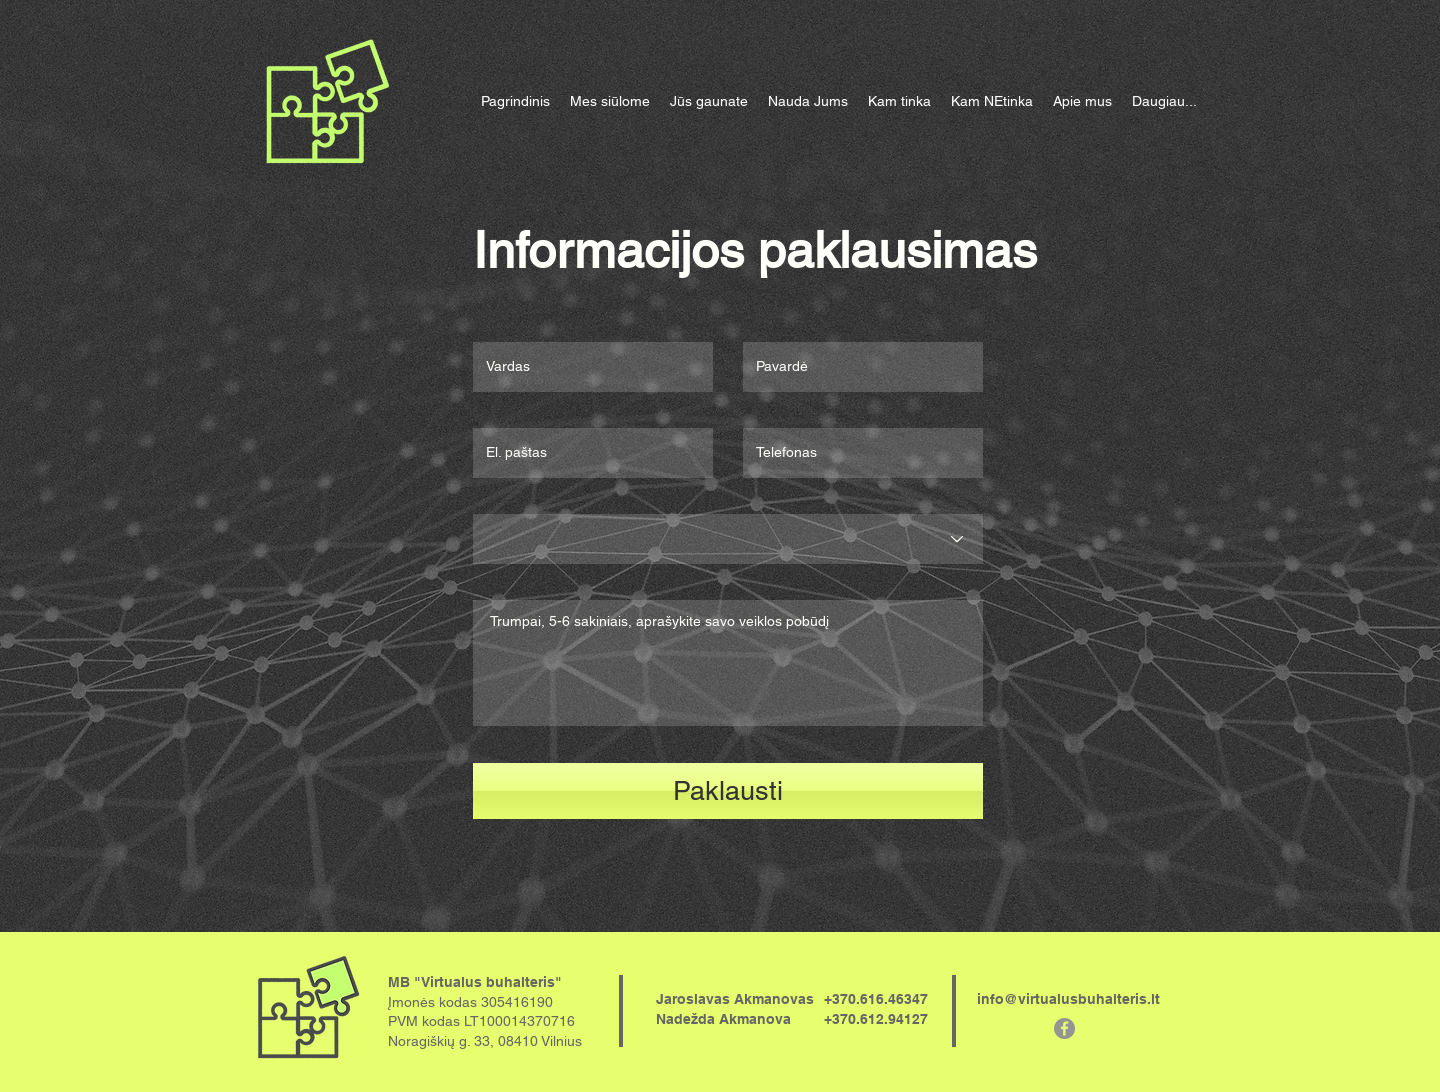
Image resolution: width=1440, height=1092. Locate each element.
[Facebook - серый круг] (1064, 1028)
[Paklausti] (728, 791)
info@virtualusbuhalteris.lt (1068, 999)
